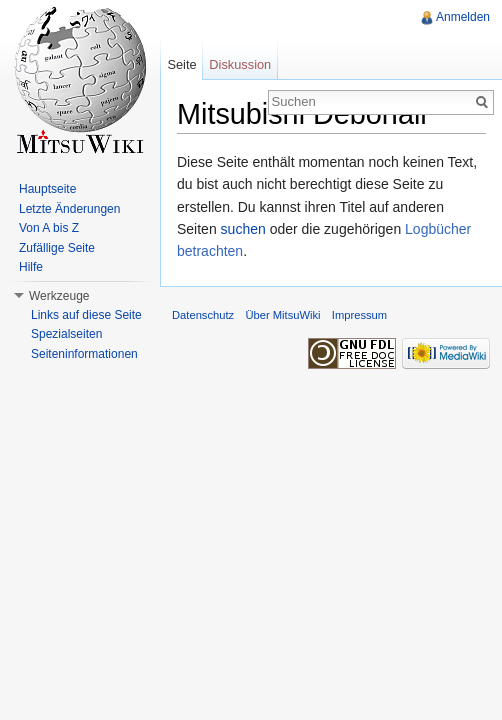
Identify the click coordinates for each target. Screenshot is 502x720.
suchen (243, 229)
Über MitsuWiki (282, 315)
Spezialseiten (66, 334)
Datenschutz (203, 315)
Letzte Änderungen (69, 209)
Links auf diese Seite (86, 315)
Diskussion (240, 64)
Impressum (359, 315)
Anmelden (463, 17)
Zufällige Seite (57, 248)
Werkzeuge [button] (59, 296)
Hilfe (31, 267)
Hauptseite (47, 189)
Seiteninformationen (84, 354)
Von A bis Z (49, 228)
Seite (181, 64)
